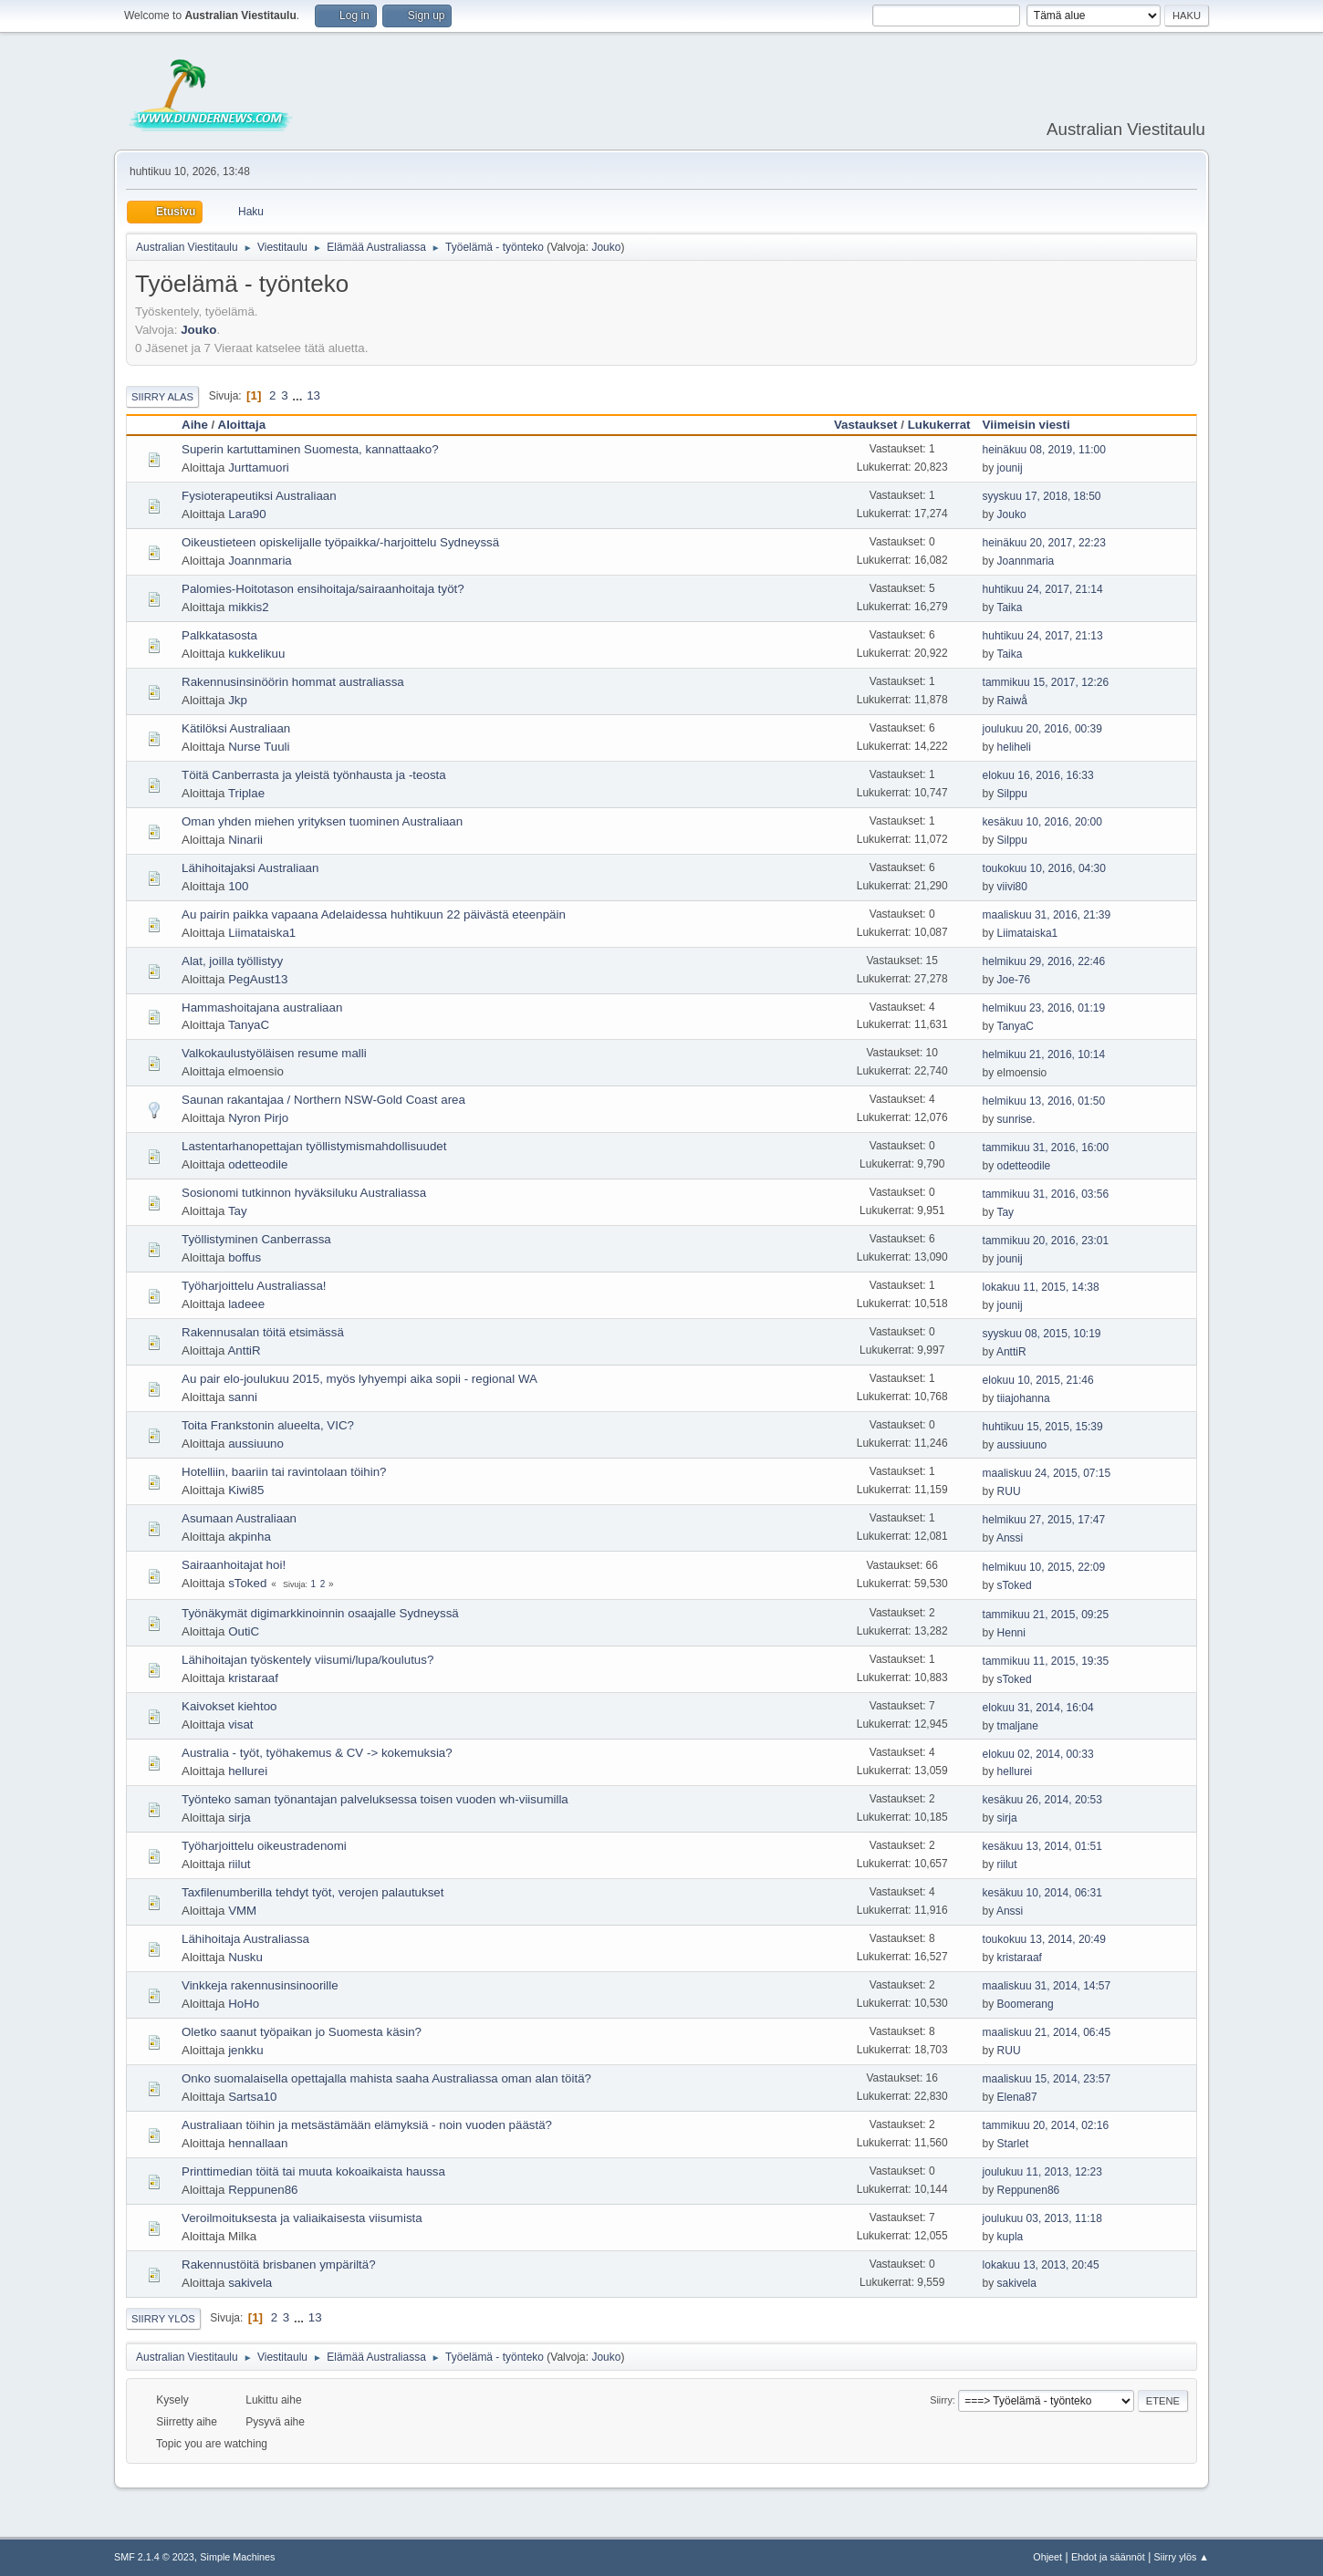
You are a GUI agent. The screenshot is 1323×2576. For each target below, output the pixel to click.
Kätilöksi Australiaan (236, 728)
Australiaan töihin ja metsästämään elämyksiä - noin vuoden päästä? (367, 2125)
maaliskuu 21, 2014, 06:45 (1047, 2032)
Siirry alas (162, 396)
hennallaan (257, 2143)
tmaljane (1017, 1725)
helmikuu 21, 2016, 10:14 (1044, 1054)
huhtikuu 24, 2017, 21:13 (1043, 635)
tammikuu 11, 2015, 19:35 (1046, 1661)
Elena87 (1017, 2097)
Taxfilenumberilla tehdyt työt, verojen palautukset (312, 1892)
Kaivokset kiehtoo (229, 1706)
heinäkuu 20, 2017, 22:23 (1044, 542)
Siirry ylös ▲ (1181, 2556)
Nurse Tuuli (258, 746)
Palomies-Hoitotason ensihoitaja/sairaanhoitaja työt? (323, 589)
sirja (239, 1817)
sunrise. (1016, 1119)
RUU (1009, 1491)
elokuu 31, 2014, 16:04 (1038, 1707)
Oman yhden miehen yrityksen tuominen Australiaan (322, 821)
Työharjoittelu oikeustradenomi (264, 1846)
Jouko (605, 247)
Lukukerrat (939, 424)
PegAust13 (257, 979)
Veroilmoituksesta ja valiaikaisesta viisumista (302, 2218)
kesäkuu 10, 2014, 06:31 (1042, 1892)
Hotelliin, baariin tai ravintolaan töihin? (284, 1472)
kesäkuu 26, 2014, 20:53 (1042, 1799)
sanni (242, 1397)
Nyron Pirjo (258, 1118)
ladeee (246, 1304)
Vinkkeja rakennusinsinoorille (260, 1985)
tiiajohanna (1023, 1398)
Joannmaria (260, 560)
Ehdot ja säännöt (1108, 2556)
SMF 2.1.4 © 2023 (154, 2556)
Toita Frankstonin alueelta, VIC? (268, 1425)
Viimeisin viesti (1035, 424)
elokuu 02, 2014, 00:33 (1038, 1754)
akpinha (249, 1536)
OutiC (243, 1631)
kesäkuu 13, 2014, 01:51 (1042, 1846)
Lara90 (247, 514)
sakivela (250, 2283)
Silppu (1012, 793)
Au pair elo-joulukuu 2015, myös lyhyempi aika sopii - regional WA (359, 1379)
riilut (239, 1864)
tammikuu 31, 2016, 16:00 (1046, 1147)
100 (238, 886)
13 (313, 395)
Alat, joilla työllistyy (232, 961)
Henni (1011, 1632)
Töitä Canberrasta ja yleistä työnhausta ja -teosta (314, 775)
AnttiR (243, 1350)
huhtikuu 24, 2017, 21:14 (1043, 589)
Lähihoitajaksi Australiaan (250, 868)
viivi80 (1012, 886)
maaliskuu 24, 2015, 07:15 (1047, 1473)
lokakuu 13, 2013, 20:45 (1041, 2265)
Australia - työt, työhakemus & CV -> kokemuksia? (317, 1753)
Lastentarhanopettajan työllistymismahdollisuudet (314, 1146)
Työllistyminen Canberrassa (256, 1239)
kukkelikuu (256, 653)
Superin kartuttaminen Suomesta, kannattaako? (310, 449)
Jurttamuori (258, 467)
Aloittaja (242, 424)
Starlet (1013, 2143)
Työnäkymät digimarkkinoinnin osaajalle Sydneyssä (320, 1613)
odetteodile (257, 1164)
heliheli (1014, 747)
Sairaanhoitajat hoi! (234, 1565)
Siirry (941, 2399)
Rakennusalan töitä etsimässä (263, 1332)
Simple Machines (237, 2556)
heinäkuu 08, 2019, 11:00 (1044, 449)
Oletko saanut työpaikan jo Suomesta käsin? (302, 2032)
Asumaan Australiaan (239, 1518)
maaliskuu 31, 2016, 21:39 (1047, 915)
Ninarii (245, 840)
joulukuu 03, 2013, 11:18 (1042, 2218)
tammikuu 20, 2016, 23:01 (1046, 1240)
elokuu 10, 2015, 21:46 (1038, 1380)
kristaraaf (253, 1678)
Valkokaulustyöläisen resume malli (274, 1053)
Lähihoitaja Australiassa (245, 1939)
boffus (244, 1257)
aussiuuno (256, 1443)
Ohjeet (1047, 2556)
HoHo (243, 2003)
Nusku (245, 1957)
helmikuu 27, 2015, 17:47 (1044, 1519)
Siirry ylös (163, 2318)
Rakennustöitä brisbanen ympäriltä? (279, 2264)
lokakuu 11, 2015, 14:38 (1041, 1287)
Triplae (246, 793)
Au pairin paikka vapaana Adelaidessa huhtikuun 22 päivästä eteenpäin (374, 914)
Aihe (195, 424)
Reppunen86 (262, 2190)
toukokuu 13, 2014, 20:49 (1044, 1939)
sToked (247, 1583)
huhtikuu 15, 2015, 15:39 (1043, 1426)
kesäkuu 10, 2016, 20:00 (1042, 821)
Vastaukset (866, 424)
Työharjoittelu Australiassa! (254, 1286)
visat (240, 1724)
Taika (1009, 607)
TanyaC (248, 1025)
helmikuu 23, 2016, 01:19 (1044, 1008)
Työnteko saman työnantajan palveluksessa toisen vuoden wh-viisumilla (375, 1799)
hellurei (247, 1771)
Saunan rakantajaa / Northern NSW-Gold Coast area (323, 1099)
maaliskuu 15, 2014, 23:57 (1047, 2078)
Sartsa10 (252, 2096)
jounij (1010, 468)
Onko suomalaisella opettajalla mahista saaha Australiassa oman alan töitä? (386, 2078)
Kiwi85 (246, 1490)
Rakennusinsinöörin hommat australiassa (293, 682)
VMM (242, 1910)
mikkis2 (248, 607)
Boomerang (1025, 2004)
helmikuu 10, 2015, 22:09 (1044, 1567)
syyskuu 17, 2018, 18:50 (1042, 496)
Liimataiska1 (262, 933)
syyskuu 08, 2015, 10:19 (1042, 1333)
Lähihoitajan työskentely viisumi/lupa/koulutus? (307, 1660)
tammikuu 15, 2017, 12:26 (1046, 682)
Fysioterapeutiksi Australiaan (259, 496)
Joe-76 (1014, 979)
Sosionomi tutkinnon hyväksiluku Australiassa (304, 1193)
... (299, 395)
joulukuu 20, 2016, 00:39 (1042, 728)
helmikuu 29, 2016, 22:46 (1044, 961)
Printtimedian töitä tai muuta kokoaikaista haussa (313, 2171)
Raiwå (1012, 700)
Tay (237, 1211)
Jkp (237, 700)
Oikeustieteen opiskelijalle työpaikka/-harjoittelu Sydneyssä (340, 542)
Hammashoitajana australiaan (262, 1007)
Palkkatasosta (219, 635)
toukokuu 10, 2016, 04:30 (1044, 868)
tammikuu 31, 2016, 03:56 (1046, 1194)
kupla (1010, 2236)
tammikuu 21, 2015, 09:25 (1046, 1614)
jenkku (246, 2050)
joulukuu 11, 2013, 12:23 (1042, 2172)
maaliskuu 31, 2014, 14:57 (1047, 1985)
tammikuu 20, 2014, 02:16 (1046, 2125)
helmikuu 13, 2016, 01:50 (1044, 1101)
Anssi (1009, 1538)
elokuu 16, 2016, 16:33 (1038, 775)
